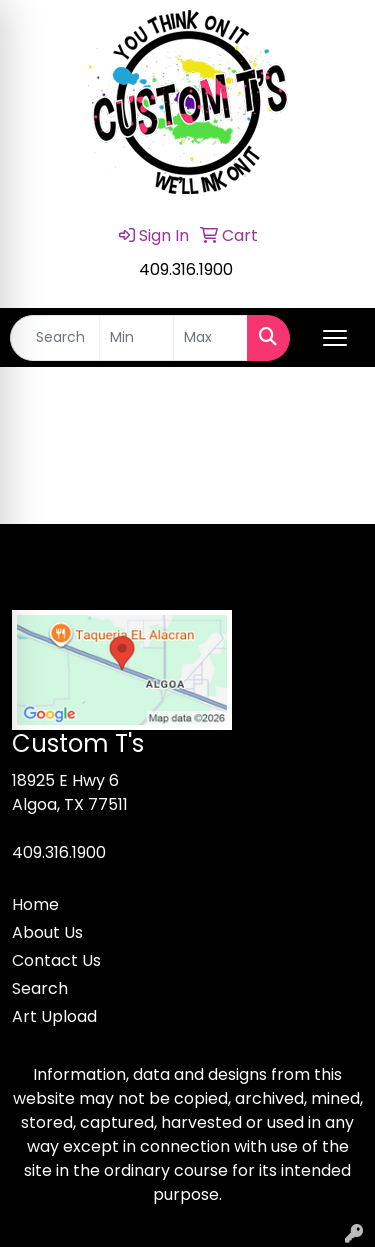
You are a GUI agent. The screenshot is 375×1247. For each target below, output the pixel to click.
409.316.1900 (186, 269)
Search (40, 988)
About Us (47, 932)
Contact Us (56, 960)
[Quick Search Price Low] (136, 338)
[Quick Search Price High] (210, 338)
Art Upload (54, 1016)
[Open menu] (335, 338)
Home (35, 904)
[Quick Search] (55, 338)
